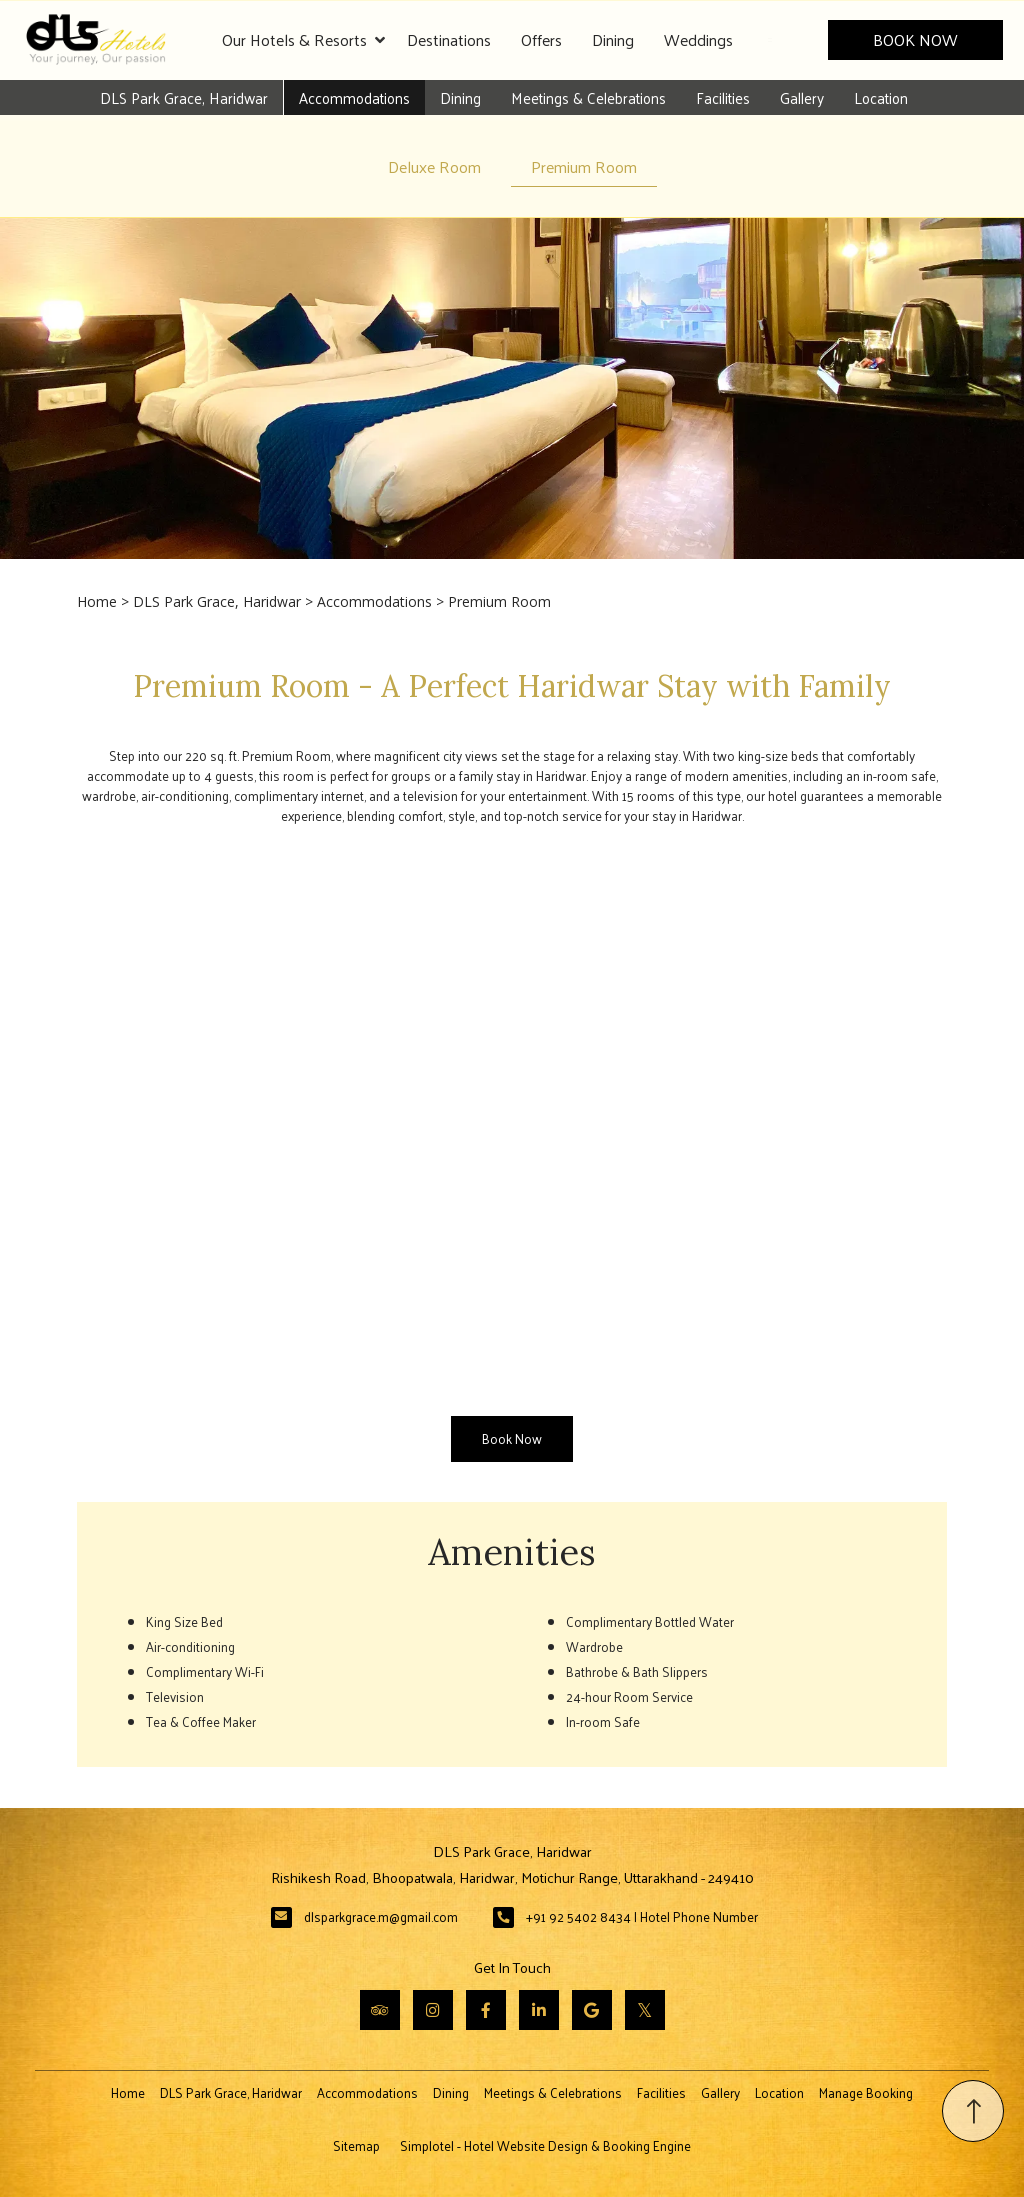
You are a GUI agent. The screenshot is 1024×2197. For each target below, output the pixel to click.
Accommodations (354, 97)
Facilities (723, 97)
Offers (541, 39)
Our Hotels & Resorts (303, 40)
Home (97, 601)
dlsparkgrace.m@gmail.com (381, 1916)
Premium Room (584, 166)
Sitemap (356, 2145)
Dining (613, 39)
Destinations (449, 39)
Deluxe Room (434, 166)
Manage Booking (866, 2092)
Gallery (802, 97)
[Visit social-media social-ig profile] (433, 2010)
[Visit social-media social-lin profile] (539, 2010)
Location (881, 97)
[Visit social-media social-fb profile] (486, 2010)
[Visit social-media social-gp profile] (592, 2010)
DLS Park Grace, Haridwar (184, 97)
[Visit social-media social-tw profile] (645, 2010)
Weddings (698, 39)
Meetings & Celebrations (588, 97)
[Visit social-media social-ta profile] (380, 2010)
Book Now (915, 39)
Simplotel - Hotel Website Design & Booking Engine (545, 2145)
